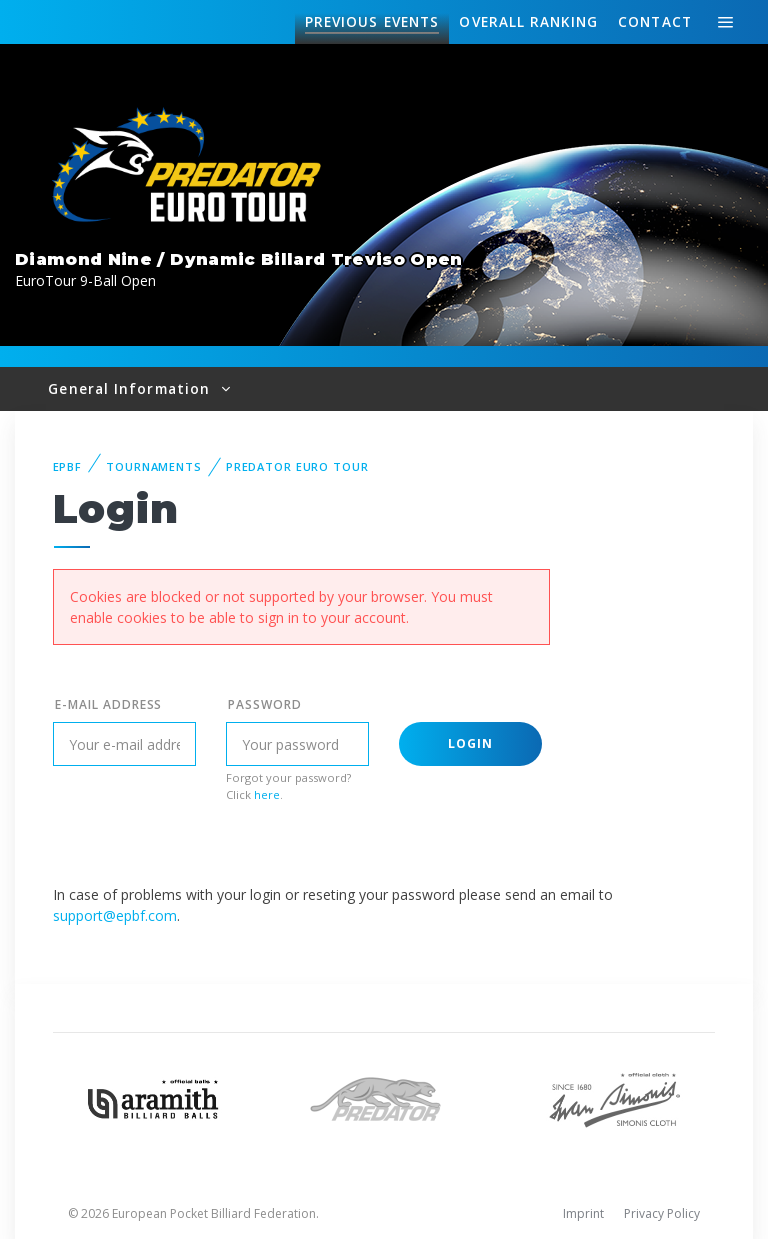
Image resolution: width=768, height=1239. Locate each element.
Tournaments (154, 466)
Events (372, 22)
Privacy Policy (662, 1213)
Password (265, 704)
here (267, 794)
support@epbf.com (115, 915)
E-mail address (108, 704)
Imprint (583, 1213)
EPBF (68, 466)
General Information (131, 388)
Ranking (528, 22)
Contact (655, 21)
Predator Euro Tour (297, 466)
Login (471, 743)
